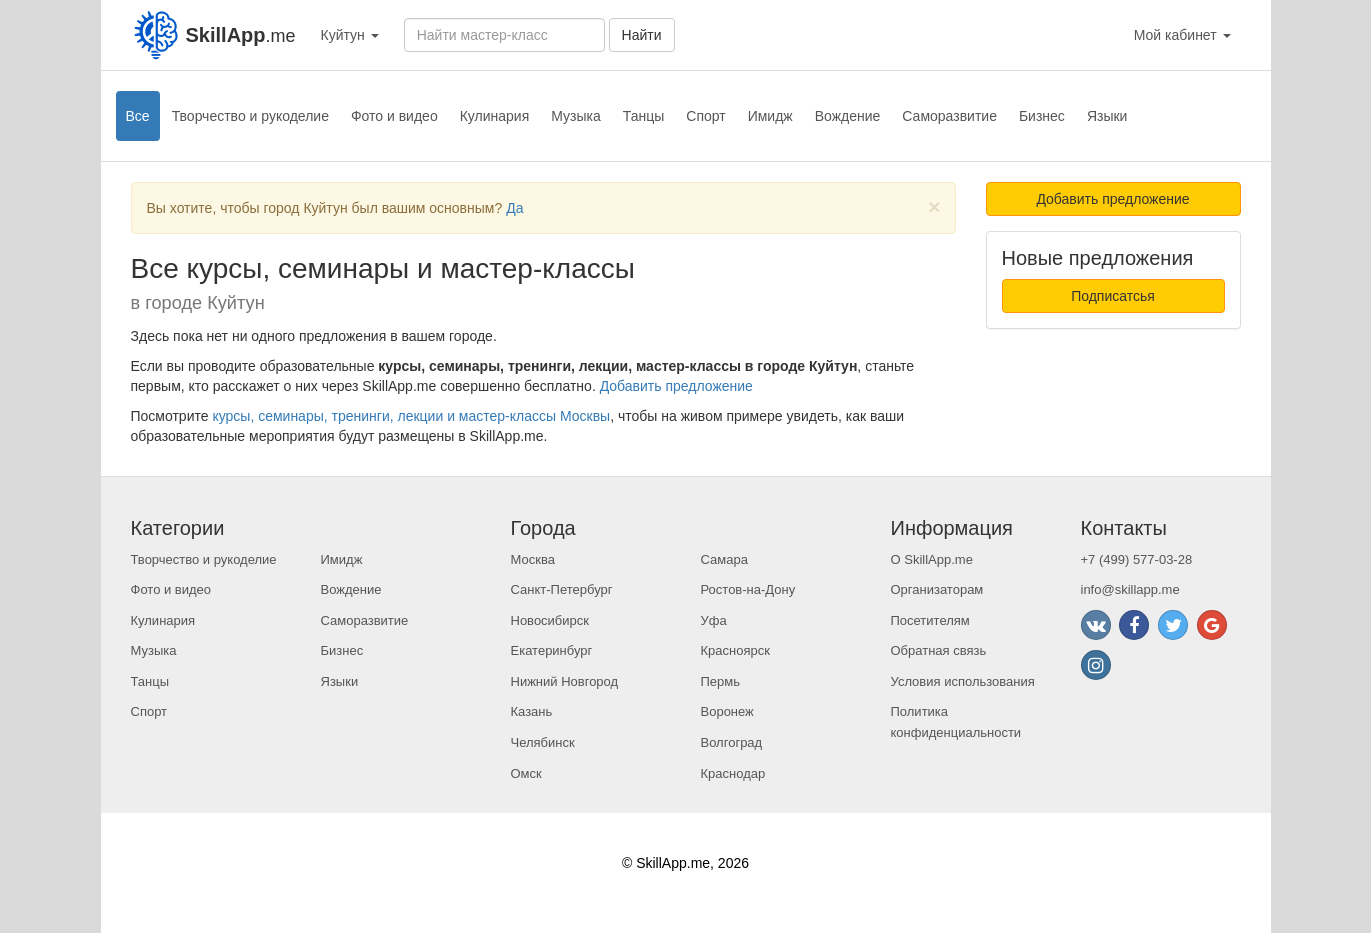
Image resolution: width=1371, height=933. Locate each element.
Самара (724, 559)
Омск (526, 773)
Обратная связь (939, 650)
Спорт (705, 116)
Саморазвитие (949, 116)
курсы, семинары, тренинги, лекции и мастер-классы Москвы (411, 416)
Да (514, 208)
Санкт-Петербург (562, 589)
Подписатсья (1113, 296)
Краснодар (733, 773)
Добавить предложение (676, 386)
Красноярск (735, 650)
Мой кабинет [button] (1182, 35)
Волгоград (732, 742)
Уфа (714, 620)
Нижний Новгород (565, 681)
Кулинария (495, 116)
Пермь (721, 681)
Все (138, 116)
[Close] (934, 206)
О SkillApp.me (932, 559)
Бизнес (1042, 116)
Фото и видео (394, 116)
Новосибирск (550, 620)
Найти (642, 35)
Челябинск (543, 742)
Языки (1107, 116)
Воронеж (727, 711)
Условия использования (963, 681)
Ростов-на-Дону (748, 589)
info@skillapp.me (1130, 589)
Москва (533, 559)
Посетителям (930, 620)
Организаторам (937, 589)
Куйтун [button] (350, 35)
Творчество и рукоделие (250, 116)
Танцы (644, 116)
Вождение (848, 116)
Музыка (576, 116)
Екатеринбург (552, 650)
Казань (532, 711)
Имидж (770, 116)
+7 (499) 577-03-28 (1137, 559)
